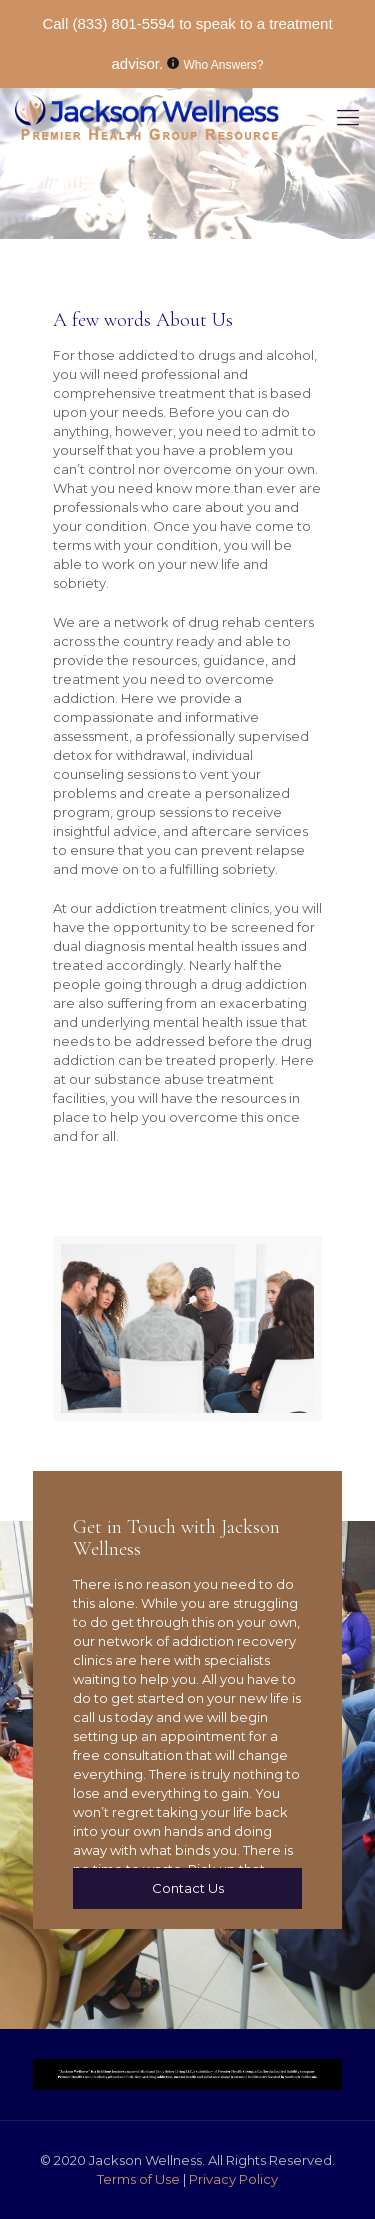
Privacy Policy (233, 2179)
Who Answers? (224, 65)
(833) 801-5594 (123, 23)
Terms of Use (140, 2179)
